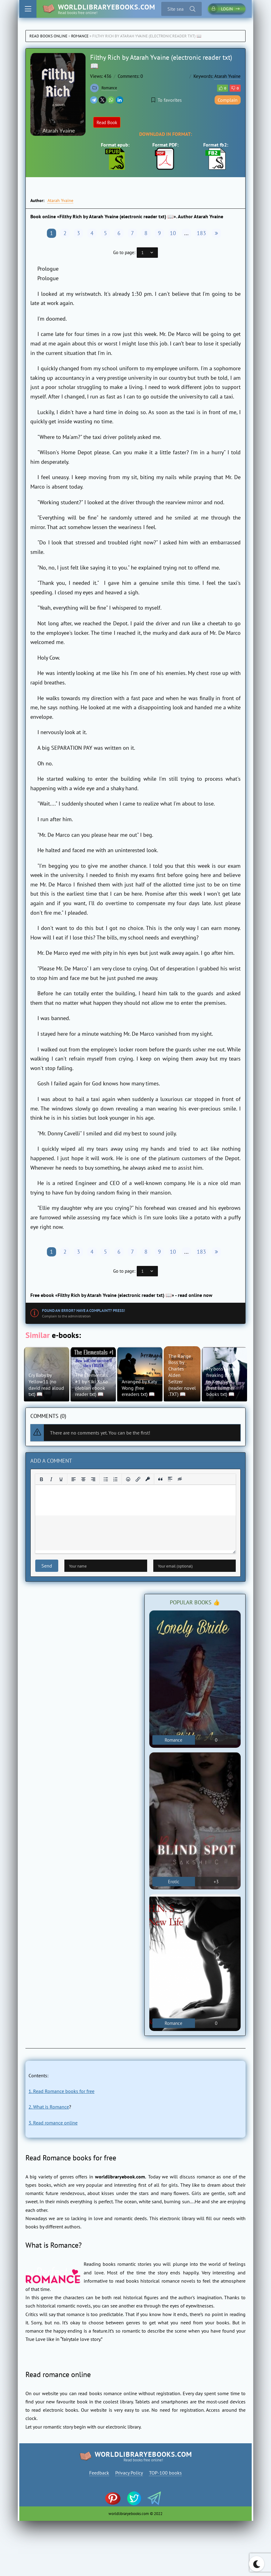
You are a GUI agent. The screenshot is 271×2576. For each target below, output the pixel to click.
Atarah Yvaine (227, 76)
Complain (228, 100)
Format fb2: (215, 156)
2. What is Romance (49, 2107)
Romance (80, 36)
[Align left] (73, 1479)
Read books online (48, 36)
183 (201, 233)
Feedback (99, 2473)
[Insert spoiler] (170, 1479)
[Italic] (51, 1479)
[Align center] (83, 1479)
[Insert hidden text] (180, 1479)
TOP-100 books (165, 2473)
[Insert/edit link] (138, 1479)
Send (46, 1566)
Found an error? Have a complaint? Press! (83, 1310)
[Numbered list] (115, 1479)
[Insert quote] (160, 1479)
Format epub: (115, 156)
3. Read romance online (53, 2123)
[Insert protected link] (147, 1479)
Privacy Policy (129, 2473)
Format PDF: (165, 156)
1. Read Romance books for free (61, 2091)
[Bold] (41, 1479)
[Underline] (61, 1479)
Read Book (107, 122)
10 (173, 233)
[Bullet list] (105, 1479)
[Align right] (93, 1479)
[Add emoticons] (128, 1479)
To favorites (166, 100)
